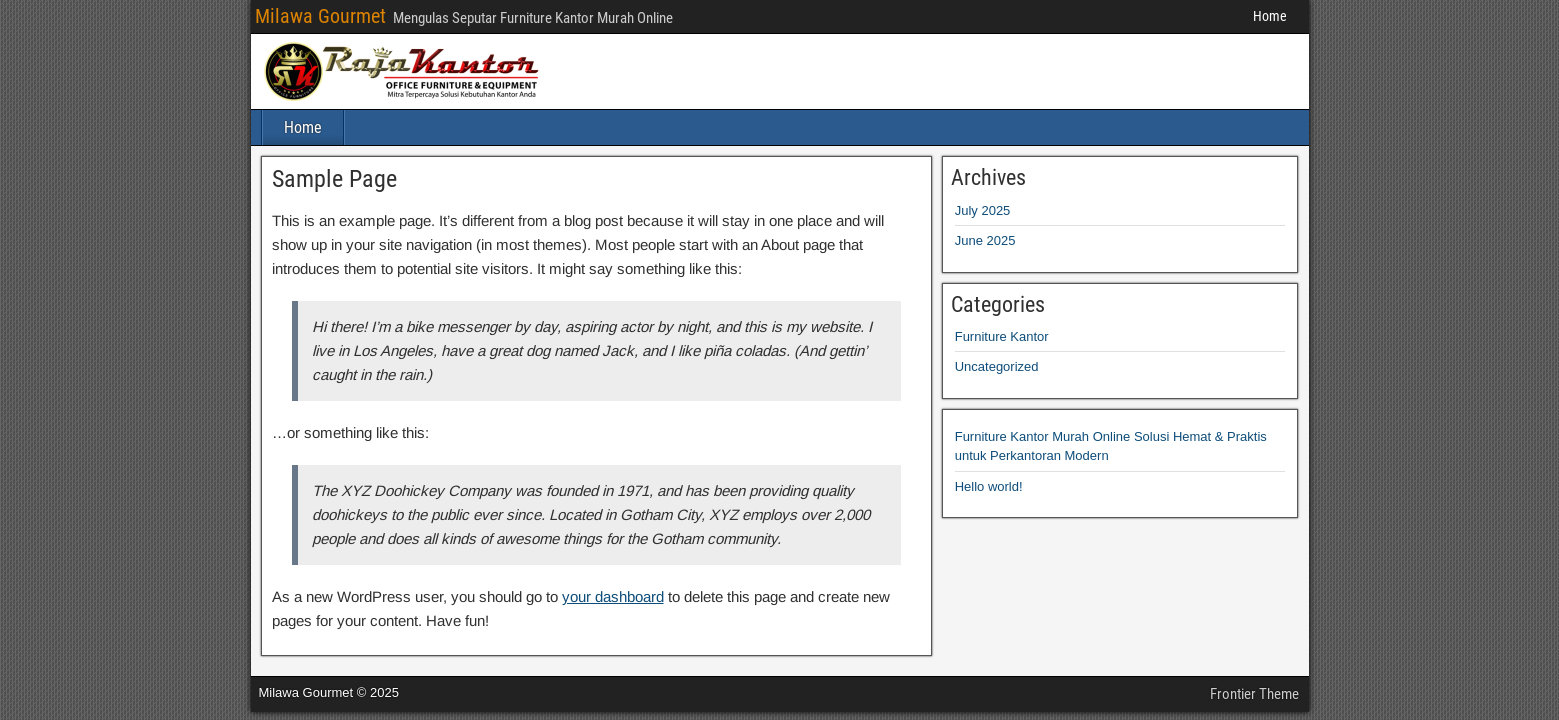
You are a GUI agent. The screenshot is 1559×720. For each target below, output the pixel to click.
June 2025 (985, 240)
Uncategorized (997, 366)
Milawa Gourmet (320, 16)
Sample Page (334, 179)
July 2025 (983, 210)
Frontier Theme (1254, 694)
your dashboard (613, 596)
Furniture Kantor (1002, 336)
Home (1270, 16)
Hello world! (989, 486)
